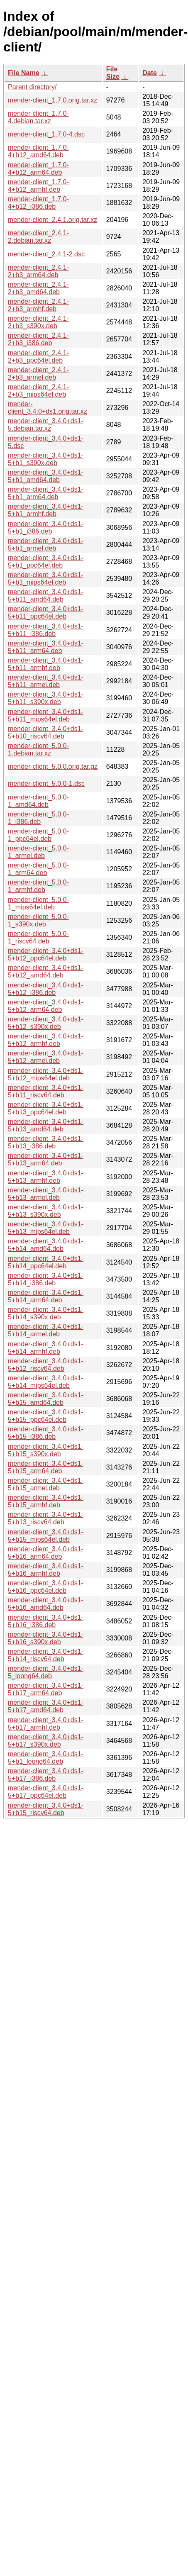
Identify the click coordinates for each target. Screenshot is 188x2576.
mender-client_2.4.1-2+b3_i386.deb (38, 339)
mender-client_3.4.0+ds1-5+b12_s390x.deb (45, 1023)
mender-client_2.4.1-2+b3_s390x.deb (38, 322)
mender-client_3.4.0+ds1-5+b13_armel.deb (45, 1194)
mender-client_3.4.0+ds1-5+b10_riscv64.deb (45, 732)
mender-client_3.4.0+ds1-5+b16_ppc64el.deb (45, 1586)
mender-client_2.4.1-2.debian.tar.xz (38, 236)
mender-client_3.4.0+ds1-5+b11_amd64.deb (45, 595)
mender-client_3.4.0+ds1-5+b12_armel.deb (45, 1057)
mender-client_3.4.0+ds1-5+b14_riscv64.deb (45, 1655)
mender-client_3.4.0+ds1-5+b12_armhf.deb (45, 1040)
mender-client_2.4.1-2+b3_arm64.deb (38, 271)
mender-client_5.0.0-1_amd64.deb (38, 801)
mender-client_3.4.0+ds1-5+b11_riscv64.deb (45, 1091)
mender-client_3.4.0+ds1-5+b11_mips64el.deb (45, 715)
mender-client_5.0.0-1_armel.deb (38, 852)
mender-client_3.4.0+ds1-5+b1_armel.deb (45, 544)
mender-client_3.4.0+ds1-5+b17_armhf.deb (45, 1723)
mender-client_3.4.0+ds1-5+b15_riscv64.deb (45, 1809)
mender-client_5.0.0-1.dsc (46, 783)
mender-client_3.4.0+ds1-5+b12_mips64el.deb (45, 1074)
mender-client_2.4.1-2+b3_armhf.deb (38, 305)
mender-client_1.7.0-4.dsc (46, 134)
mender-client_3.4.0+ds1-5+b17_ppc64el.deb (45, 1791)
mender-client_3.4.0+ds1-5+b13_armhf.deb (45, 1177)
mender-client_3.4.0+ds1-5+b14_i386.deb (45, 1279)
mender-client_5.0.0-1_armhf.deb (38, 886)
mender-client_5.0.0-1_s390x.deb (38, 920)
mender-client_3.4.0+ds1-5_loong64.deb (45, 1672)
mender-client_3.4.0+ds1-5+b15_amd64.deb (45, 1399)
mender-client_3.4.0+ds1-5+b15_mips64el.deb (45, 1535)
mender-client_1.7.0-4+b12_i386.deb (38, 202)
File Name (23, 72)
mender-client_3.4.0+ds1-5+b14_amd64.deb (45, 1245)
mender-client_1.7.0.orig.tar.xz (52, 100)
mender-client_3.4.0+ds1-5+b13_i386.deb (45, 1142)
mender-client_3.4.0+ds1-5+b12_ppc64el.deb (45, 954)
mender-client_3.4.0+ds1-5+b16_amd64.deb (45, 1603)
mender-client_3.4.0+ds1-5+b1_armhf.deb (45, 510)
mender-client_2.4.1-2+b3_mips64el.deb (38, 390)
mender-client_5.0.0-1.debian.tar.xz (38, 749)
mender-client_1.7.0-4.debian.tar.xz (38, 117)
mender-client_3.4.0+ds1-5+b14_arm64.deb (45, 1296)
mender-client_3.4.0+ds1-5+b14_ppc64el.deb (45, 1262)
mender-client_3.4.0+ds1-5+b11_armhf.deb (45, 664)
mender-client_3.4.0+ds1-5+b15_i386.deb (45, 1433)
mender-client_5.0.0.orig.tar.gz (53, 766)
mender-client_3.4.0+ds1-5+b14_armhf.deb (45, 1347)
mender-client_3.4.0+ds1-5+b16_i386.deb (45, 1621)
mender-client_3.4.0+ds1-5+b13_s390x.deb (45, 1211)
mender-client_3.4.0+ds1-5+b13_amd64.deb (45, 1125)
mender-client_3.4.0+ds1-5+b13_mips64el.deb (45, 1228)
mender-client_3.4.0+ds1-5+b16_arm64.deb (45, 1552)
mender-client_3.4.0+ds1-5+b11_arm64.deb (45, 647)
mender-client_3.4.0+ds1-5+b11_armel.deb (45, 681)
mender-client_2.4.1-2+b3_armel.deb (38, 373)
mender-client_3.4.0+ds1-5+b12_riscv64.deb (45, 1364)
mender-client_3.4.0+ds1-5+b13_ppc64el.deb (45, 1108)
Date (149, 72)
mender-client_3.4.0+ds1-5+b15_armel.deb (45, 1484)
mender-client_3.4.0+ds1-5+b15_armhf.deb (45, 1501)
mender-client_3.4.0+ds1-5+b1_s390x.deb (45, 459)
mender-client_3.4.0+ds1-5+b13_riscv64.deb (45, 1518)
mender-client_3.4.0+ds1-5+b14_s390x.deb (45, 1313)
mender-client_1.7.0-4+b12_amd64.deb (38, 151)
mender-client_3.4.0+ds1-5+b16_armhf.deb (45, 1569)
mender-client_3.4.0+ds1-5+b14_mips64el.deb (45, 1382)
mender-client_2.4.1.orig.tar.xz (52, 219)
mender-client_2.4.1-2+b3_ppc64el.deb (38, 356)
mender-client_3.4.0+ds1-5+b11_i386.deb (45, 630)
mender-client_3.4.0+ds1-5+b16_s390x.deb (45, 1638)
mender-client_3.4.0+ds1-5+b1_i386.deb (45, 527)
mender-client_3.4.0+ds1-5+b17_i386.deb (45, 1774)
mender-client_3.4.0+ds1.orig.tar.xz (47, 407)
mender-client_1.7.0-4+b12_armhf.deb (38, 185)
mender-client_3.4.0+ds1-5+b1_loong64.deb (45, 1757)
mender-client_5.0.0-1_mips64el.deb (38, 903)
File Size (113, 73)
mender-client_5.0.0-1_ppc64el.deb (38, 835)
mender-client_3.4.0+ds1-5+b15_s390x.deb (45, 1450)
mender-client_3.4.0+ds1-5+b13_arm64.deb (45, 1159)
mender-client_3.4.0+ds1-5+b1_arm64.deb (45, 493)
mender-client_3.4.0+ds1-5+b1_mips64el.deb (45, 578)
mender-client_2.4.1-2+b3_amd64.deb (38, 288)
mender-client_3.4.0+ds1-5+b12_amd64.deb (45, 971)
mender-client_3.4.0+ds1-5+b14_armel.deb (45, 1330)
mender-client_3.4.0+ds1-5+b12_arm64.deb (45, 1006)
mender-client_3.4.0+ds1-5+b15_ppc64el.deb (45, 1416)
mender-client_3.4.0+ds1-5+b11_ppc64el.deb (45, 612)
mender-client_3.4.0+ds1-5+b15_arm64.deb (45, 1467)
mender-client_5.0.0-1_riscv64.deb (38, 937)
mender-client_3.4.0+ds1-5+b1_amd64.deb (45, 476)
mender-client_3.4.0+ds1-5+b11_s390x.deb (45, 698)
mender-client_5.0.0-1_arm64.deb (38, 869)
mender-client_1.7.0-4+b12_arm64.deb (38, 168)
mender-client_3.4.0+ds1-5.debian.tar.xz (45, 424)
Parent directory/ (32, 86)
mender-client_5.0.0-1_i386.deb (38, 818)
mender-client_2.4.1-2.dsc (46, 254)
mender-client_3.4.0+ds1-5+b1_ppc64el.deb (45, 561)
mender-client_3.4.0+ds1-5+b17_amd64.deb (45, 1706)
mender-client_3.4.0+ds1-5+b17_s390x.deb (45, 1740)
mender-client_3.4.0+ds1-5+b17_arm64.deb (45, 1689)
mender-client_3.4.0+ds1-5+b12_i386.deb (45, 989)
